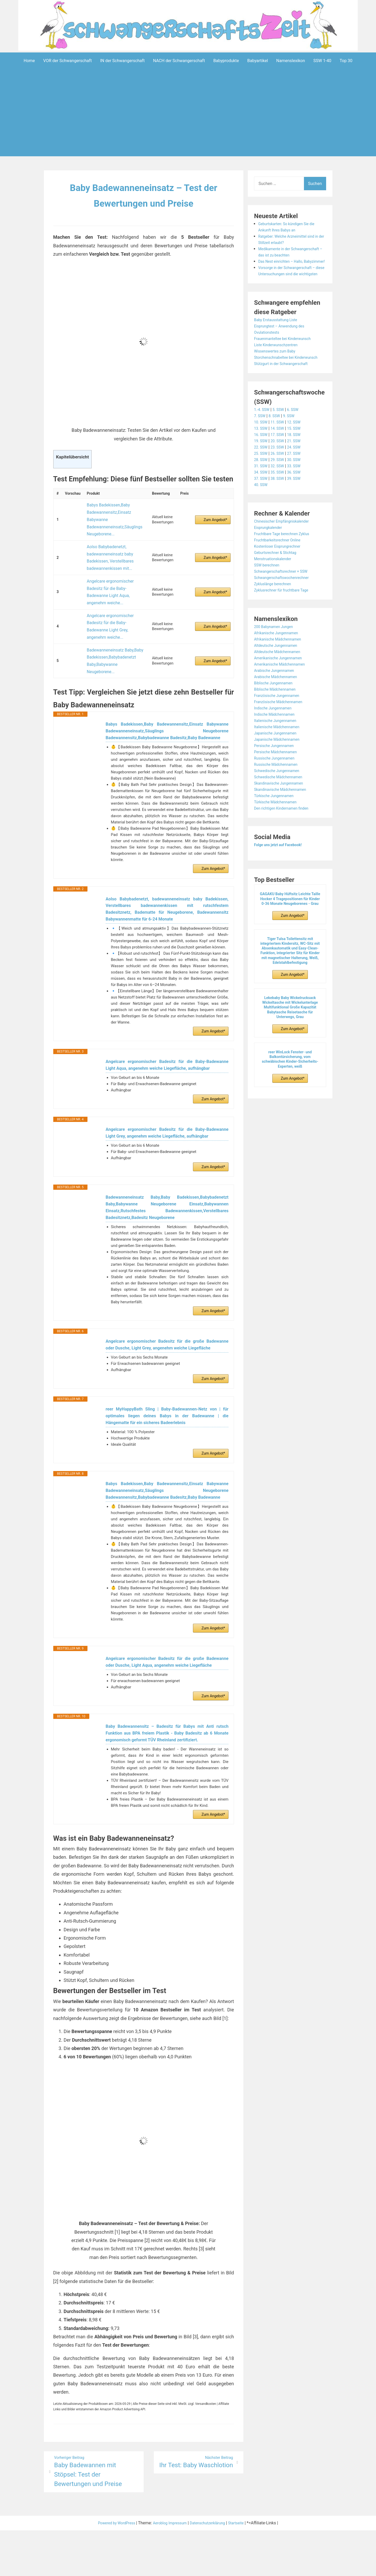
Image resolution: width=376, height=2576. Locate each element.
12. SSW (299, 447)
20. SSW (280, 465)
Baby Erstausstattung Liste (279, 338)
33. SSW (299, 490)
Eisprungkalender (270, 552)
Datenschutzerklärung (211, 2568)
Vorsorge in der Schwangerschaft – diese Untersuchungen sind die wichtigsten (291, 286)
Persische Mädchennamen (278, 776)
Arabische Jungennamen (277, 695)
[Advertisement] (188, 120)
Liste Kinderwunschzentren (279, 363)
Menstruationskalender (275, 583)
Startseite (244, 2568)
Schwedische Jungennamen (280, 795)
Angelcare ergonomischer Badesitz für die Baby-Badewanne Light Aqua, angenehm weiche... (115, 566)
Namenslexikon (290, 60)
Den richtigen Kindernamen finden (285, 833)
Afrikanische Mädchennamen (281, 664)
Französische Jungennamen (280, 720)
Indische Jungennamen (275, 733)
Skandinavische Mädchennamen (284, 814)
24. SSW (299, 472)
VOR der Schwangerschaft (67, 60)
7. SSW (260, 440)
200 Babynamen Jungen (276, 651)
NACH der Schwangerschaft (179, 60)
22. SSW (261, 472)
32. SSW (280, 490)
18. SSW (299, 459)
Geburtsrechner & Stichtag (278, 577)
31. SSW (261, 490)
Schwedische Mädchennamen (282, 801)
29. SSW (280, 484)
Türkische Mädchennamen (278, 826)
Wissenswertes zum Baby (278, 369)
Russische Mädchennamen (279, 789)
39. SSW (299, 503)
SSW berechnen (268, 590)
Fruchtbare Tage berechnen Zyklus (286, 558)
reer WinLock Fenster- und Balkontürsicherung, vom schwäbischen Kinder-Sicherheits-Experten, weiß (290, 1084)
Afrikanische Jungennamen (279, 657)
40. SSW (261, 509)
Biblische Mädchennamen (278, 714)
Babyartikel (257, 60)
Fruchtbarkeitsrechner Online (281, 565)
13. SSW (261, 453)
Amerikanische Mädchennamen (283, 689)
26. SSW (280, 478)
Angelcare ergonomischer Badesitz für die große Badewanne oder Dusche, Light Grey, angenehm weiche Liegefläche (167, 1342)
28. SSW (261, 484)
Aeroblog (157, 2568)
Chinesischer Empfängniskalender (285, 546)
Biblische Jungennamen (276, 708)
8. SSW (276, 440)
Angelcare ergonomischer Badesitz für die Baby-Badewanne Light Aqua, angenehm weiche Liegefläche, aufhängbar (167, 1027)
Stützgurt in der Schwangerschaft (285, 388)
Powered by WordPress (111, 2568)
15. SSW (299, 453)
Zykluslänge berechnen (275, 608)
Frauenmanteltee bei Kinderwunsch (286, 357)
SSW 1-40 (322, 60)
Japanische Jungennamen (278, 758)
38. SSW (280, 503)
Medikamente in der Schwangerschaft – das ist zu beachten (285, 255)
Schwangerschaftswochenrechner (285, 602)
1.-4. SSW (263, 434)
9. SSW (292, 440)
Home (29, 60)
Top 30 (346, 60)
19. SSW (261, 465)
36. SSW (299, 497)
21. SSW (299, 465)
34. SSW (261, 497)
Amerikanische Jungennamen (281, 682)
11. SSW (280, 447)
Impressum (177, 2568)
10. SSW (261, 447)
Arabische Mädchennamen (279, 701)
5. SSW (281, 434)
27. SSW (299, 478)
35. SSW (280, 497)
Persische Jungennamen (277, 770)
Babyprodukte (226, 60)
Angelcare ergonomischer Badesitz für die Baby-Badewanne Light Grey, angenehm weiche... (115, 586)
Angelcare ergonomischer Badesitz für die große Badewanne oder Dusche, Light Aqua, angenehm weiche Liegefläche (167, 1687)
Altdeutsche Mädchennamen (280, 676)
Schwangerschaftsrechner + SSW (285, 596)
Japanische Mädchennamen (280, 764)
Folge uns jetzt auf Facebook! (281, 869)
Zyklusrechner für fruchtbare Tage (285, 615)
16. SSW (261, 459)
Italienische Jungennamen (278, 745)
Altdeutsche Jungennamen (279, 670)
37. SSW (261, 503)
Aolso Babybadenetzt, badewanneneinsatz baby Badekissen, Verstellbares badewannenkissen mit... (107, 542)
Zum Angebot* (215, 514)
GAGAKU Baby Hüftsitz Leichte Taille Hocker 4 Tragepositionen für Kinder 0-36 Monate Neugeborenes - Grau (290, 923)
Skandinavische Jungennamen (282, 808)
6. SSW (297, 434)
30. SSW (299, 484)
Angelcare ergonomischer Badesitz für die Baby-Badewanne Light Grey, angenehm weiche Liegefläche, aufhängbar (167, 1106)
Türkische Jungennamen (277, 820)
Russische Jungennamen (277, 783)
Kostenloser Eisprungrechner (281, 571)
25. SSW (261, 478)
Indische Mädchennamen (277, 739)
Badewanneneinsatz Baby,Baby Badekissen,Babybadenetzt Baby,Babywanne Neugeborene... (113, 607)
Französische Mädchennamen (282, 726)
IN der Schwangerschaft (122, 60)
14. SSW (280, 453)
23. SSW (280, 472)
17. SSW (280, 459)
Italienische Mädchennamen (280, 751)
